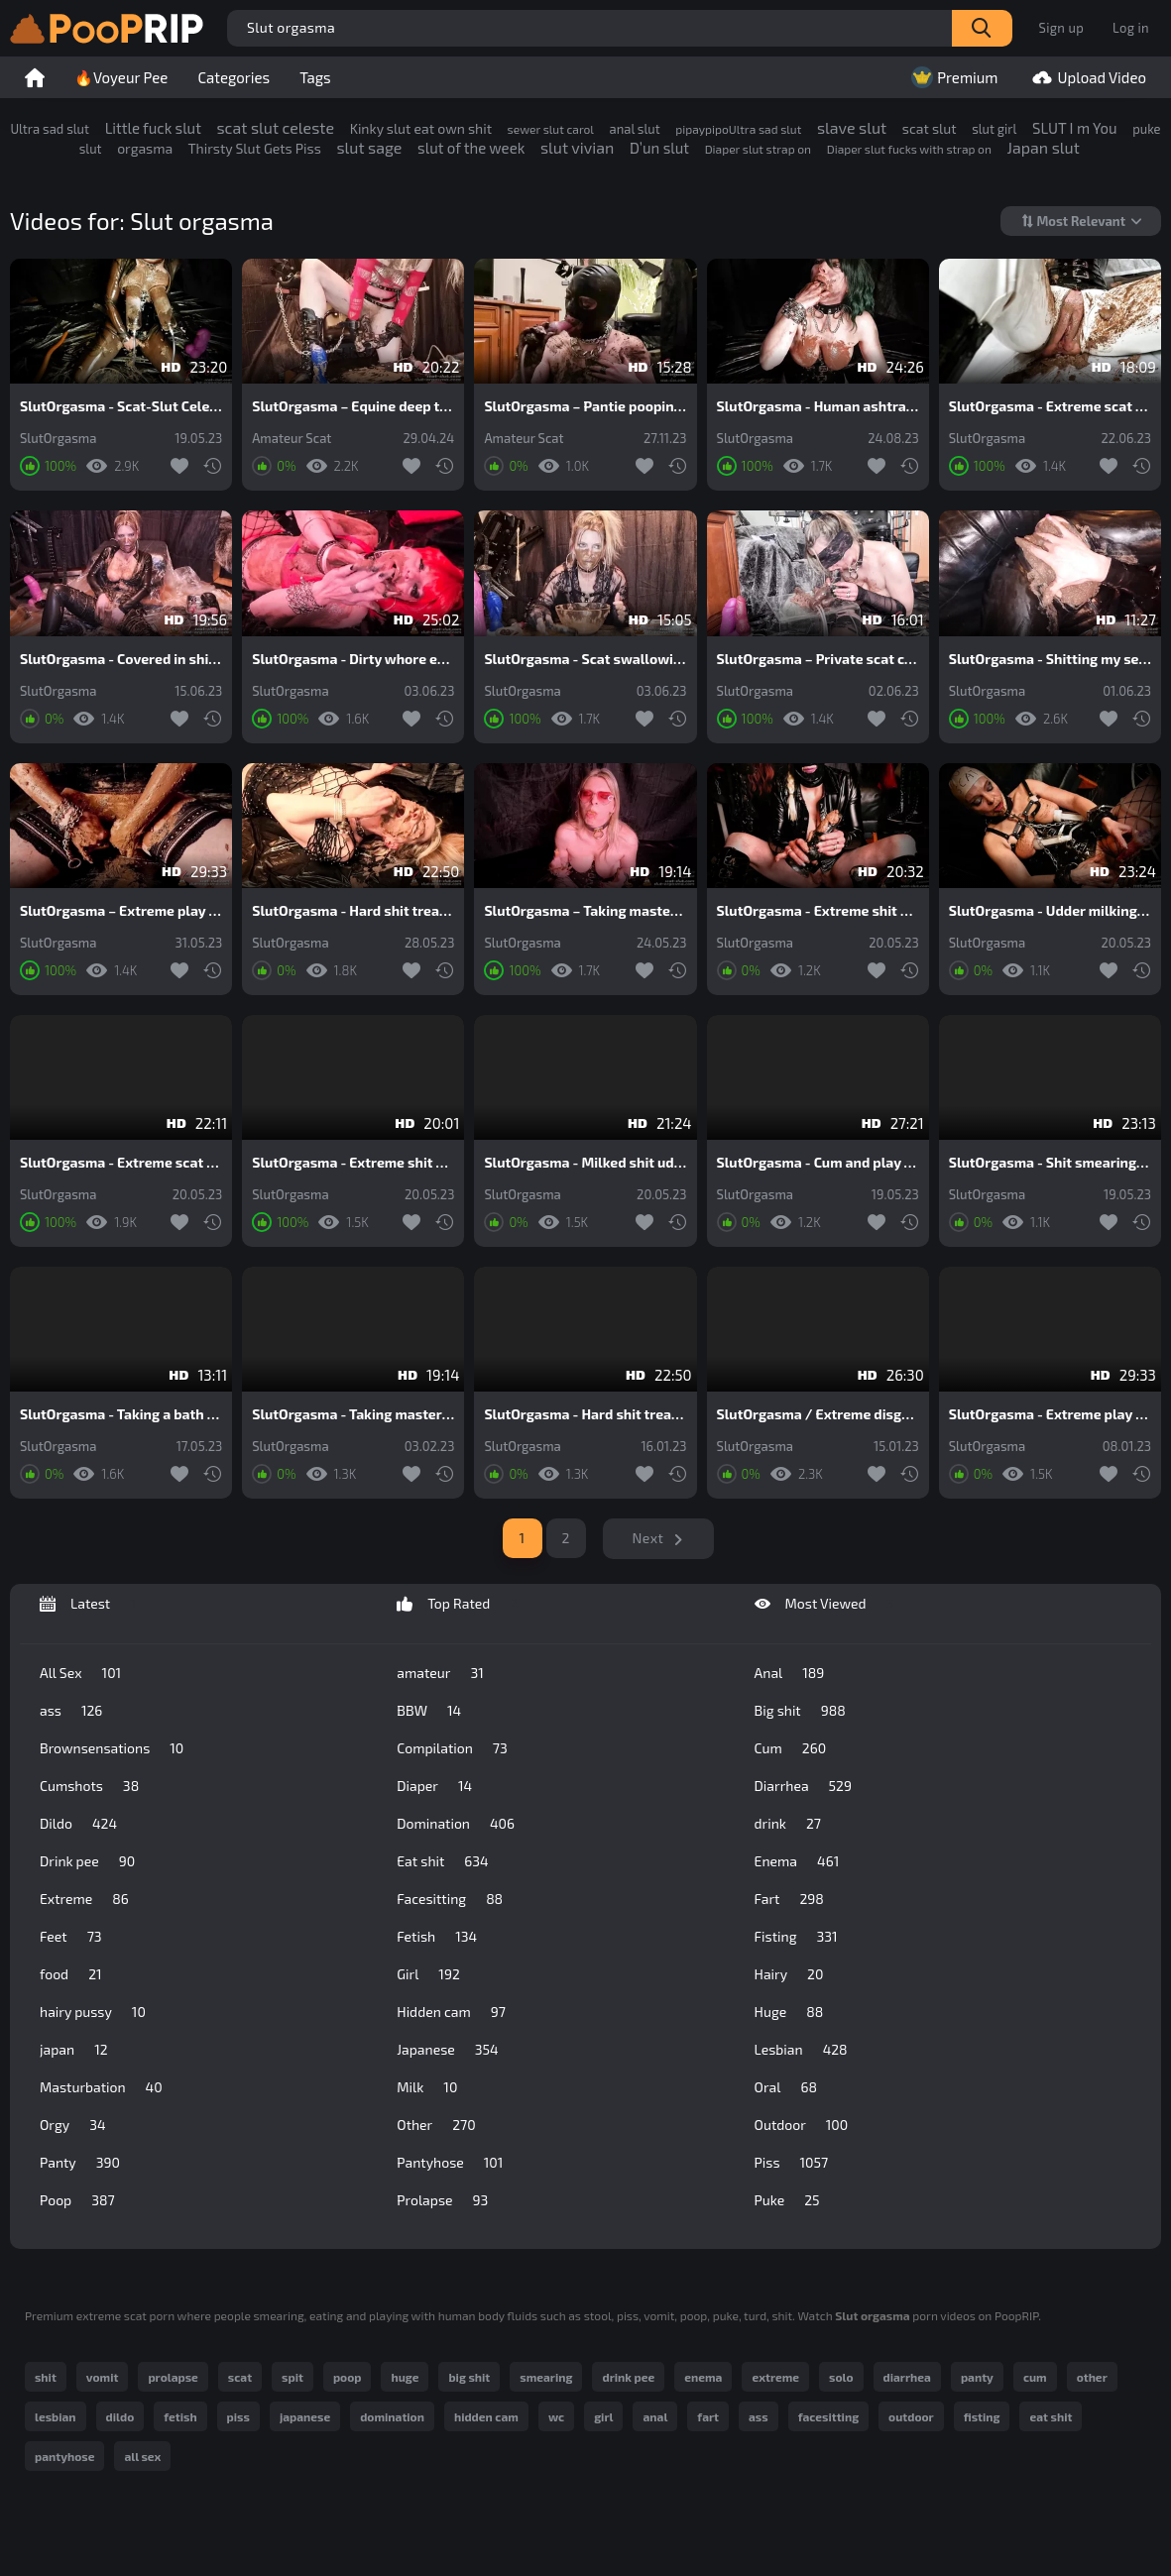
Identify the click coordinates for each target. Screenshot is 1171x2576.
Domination (456, 1824)
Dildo (78, 1824)
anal (655, 2416)
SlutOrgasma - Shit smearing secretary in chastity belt (1050, 1163)
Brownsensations (111, 1748)
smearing (546, 2377)
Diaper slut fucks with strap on (909, 149)
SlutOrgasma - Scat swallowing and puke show (585, 659)
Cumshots (89, 1786)
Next (648, 1537)
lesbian (55, 2416)
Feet (71, 1937)
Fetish (437, 1937)
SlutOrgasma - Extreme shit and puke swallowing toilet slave (353, 1163)
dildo (120, 2416)
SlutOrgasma (58, 438)
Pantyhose (450, 2163)
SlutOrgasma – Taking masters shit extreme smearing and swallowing (585, 911)
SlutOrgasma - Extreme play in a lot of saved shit (1050, 1414)
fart (708, 2416)
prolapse (172, 2377)
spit (292, 2377)
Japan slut (1043, 147)
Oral (786, 2087)
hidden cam (486, 2416)
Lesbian (801, 2050)
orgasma (145, 148)
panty (977, 2377)
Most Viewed (824, 1604)
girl (603, 2416)
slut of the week (471, 148)
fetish (180, 2416)
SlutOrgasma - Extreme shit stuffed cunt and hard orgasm (818, 911)
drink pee (628, 2377)
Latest (88, 1604)
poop (347, 2377)
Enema (797, 1861)
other (1092, 2377)
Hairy (789, 1974)
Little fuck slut (153, 128)
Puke (787, 2200)
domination (392, 2416)
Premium (952, 77)
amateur (440, 1673)
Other (436, 2125)
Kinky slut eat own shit (421, 128)
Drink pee (87, 1861)
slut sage (369, 147)
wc (556, 2416)
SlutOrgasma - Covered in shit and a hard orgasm (121, 659)
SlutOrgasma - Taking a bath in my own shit (121, 1414)
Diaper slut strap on (758, 149)
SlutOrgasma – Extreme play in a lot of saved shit (121, 911)
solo (841, 2377)
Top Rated (457, 1604)
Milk (427, 2087)
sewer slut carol (551, 129)
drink (788, 1824)
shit (46, 2377)
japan (74, 2050)
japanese (305, 2416)
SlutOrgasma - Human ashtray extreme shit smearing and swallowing (818, 406)
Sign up (1061, 28)
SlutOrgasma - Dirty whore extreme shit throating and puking (353, 659)
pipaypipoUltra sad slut (738, 129)
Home (34, 77)
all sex (142, 2456)
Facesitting (450, 1899)
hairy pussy (93, 2012)
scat (240, 2377)
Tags (315, 77)
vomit (102, 2377)
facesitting (828, 2416)
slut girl (994, 129)
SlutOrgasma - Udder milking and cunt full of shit (1050, 911)
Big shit (800, 1711)
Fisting (796, 1937)
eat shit (1050, 2416)
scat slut (929, 128)
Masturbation (101, 2087)
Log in (1130, 28)
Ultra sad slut (49, 129)
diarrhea (907, 2377)
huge (404, 2377)
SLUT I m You (1074, 128)
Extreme (84, 1899)
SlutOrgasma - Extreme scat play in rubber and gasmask (1050, 406)
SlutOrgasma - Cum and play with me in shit (818, 1163)
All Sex (80, 1673)
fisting (982, 2416)
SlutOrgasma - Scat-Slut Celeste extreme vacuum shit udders (121, 406)
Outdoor (802, 2125)
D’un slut (659, 148)
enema (703, 2377)
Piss (792, 2163)
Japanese (447, 2050)
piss (238, 2416)
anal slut (635, 129)
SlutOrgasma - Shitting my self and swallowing (1050, 659)
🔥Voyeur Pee (121, 77)
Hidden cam (451, 2012)
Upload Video (1086, 77)
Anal (790, 1673)
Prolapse (442, 2200)
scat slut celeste (275, 127)
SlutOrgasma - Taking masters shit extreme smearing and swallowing (353, 1414)
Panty (80, 2163)
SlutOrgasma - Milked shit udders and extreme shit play (585, 1163)
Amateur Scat (291, 438)
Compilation (452, 1748)
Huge (789, 2012)
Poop (77, 2200)
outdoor (911, 2416)
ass (71, 1711)
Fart (789, 1899)
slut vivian (577, 147)
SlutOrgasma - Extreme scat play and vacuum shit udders (121, 1163)
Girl (428, 1974)
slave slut (851, 127)
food (71, 1974)
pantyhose (64, 2456)
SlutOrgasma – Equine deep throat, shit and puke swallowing (353, 406)
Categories (233, 77)
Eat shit (442, 1861)
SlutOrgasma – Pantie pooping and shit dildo (585, 406)
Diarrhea (803, 1786)
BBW (429, 1711)
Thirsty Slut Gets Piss (253, 148)
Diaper (434, 1786)
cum (1035, 2377)
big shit (469, 2377)
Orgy (73, 2125)
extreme (775, 2377)
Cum (791, 1748)
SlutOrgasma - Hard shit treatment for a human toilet (353, 911)
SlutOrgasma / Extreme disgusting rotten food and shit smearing (818, 1414)
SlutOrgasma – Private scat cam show (818, 659)
